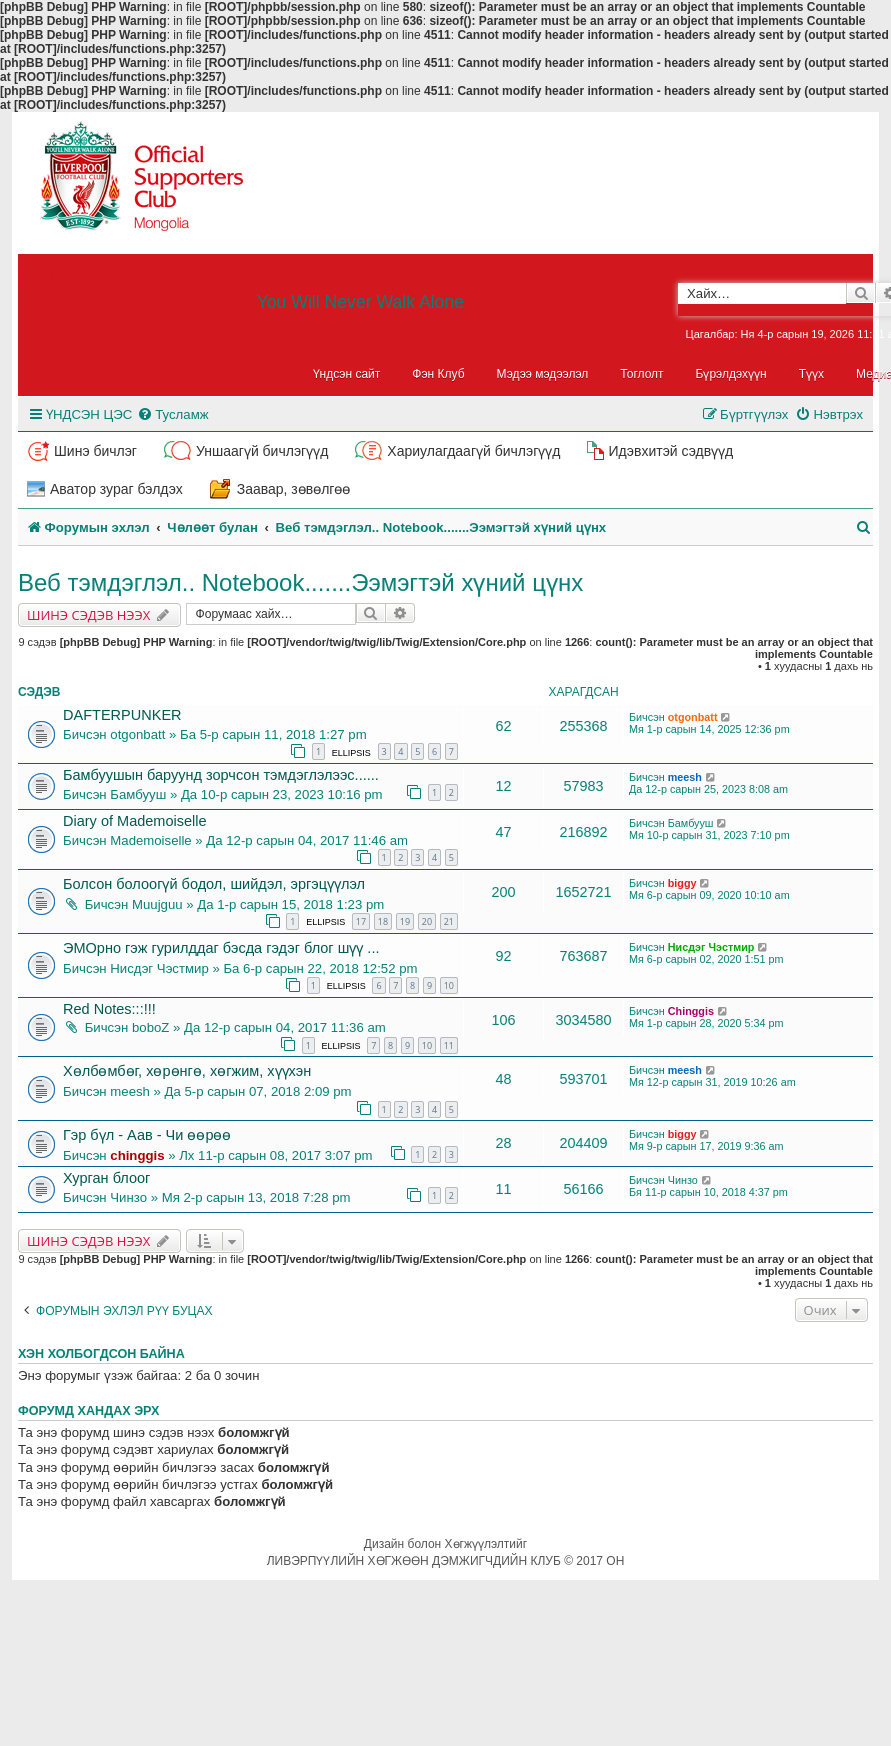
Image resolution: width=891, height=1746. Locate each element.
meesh (685, 777)
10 (449, 985)
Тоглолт (641, 374)
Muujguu (157, 904)
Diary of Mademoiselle (135, 821)
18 (383, 921)
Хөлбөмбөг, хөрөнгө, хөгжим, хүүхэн (187, 1071)
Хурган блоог (106, 1178)
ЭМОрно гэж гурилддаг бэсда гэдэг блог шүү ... (221, 948)
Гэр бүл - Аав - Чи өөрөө (147, 1135)
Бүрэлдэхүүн (731, 374)
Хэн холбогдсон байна (101, 1354)
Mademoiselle (150, 840)
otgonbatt (137, 734)
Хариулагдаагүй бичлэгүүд (473, 451)
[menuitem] (172, 414)
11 (449, 1045)
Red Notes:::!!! (109, 1009)
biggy (682, 883)
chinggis (137, 1155)
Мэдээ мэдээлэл (543, 374)
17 (361, 921)
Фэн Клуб (438, 374)
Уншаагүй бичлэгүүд (262, 451)
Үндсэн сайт (347, 374)
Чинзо (128, 1197)
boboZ (150, 1027)
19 (405, 921)
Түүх (811, 374)
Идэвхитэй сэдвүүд (670, 451)
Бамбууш (138, 794)
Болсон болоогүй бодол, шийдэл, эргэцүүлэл (214, 884)
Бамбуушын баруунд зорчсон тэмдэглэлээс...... (221, 775)
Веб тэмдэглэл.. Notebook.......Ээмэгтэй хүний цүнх (300, 582)
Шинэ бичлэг (95, 451)
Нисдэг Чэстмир (159, 968)
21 (449, 921)
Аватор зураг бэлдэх (116, 489)
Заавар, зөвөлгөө (294, 489)
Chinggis (691, 1011)
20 (427, 921)
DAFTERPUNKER (122, 715)
